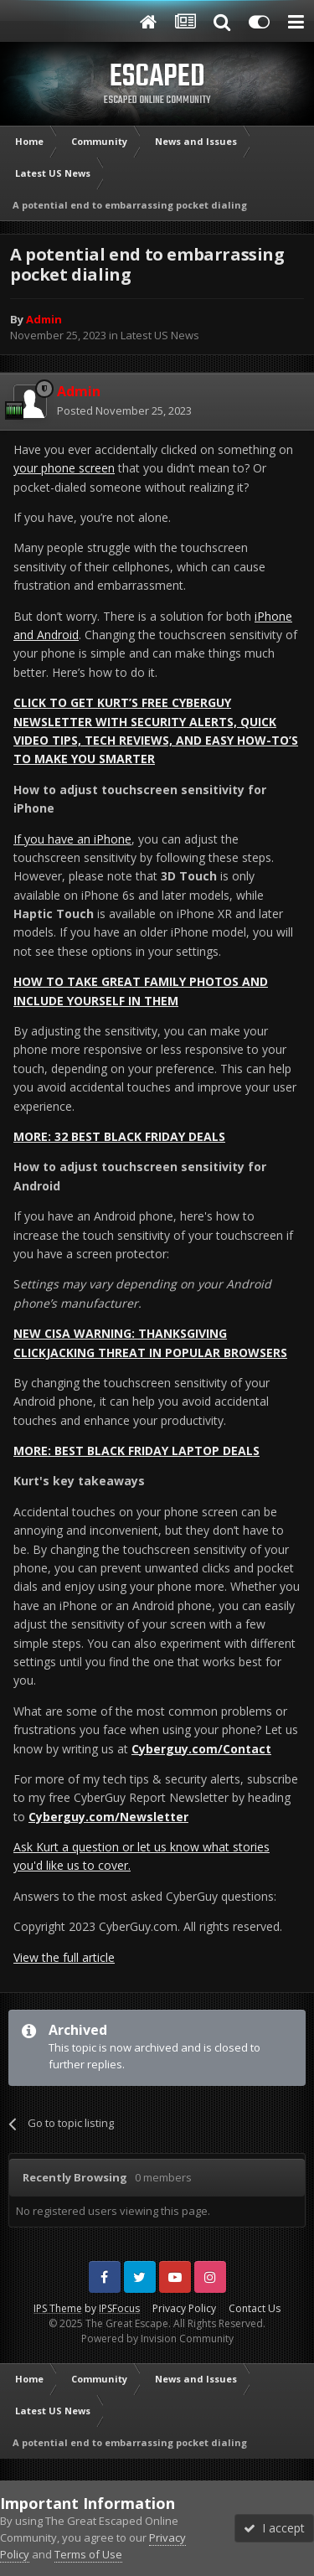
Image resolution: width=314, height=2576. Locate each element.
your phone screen (64, 468)
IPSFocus (119, 2308)
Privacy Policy (184, 2308)
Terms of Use (88, 2554)
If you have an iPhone (72, 839)
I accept (274, 2528)
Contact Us (255, 2308)
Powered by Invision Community (157, 2338)
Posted (124, 410)
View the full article (64, 1957)
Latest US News (160, 335)
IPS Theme (57, 2308)
